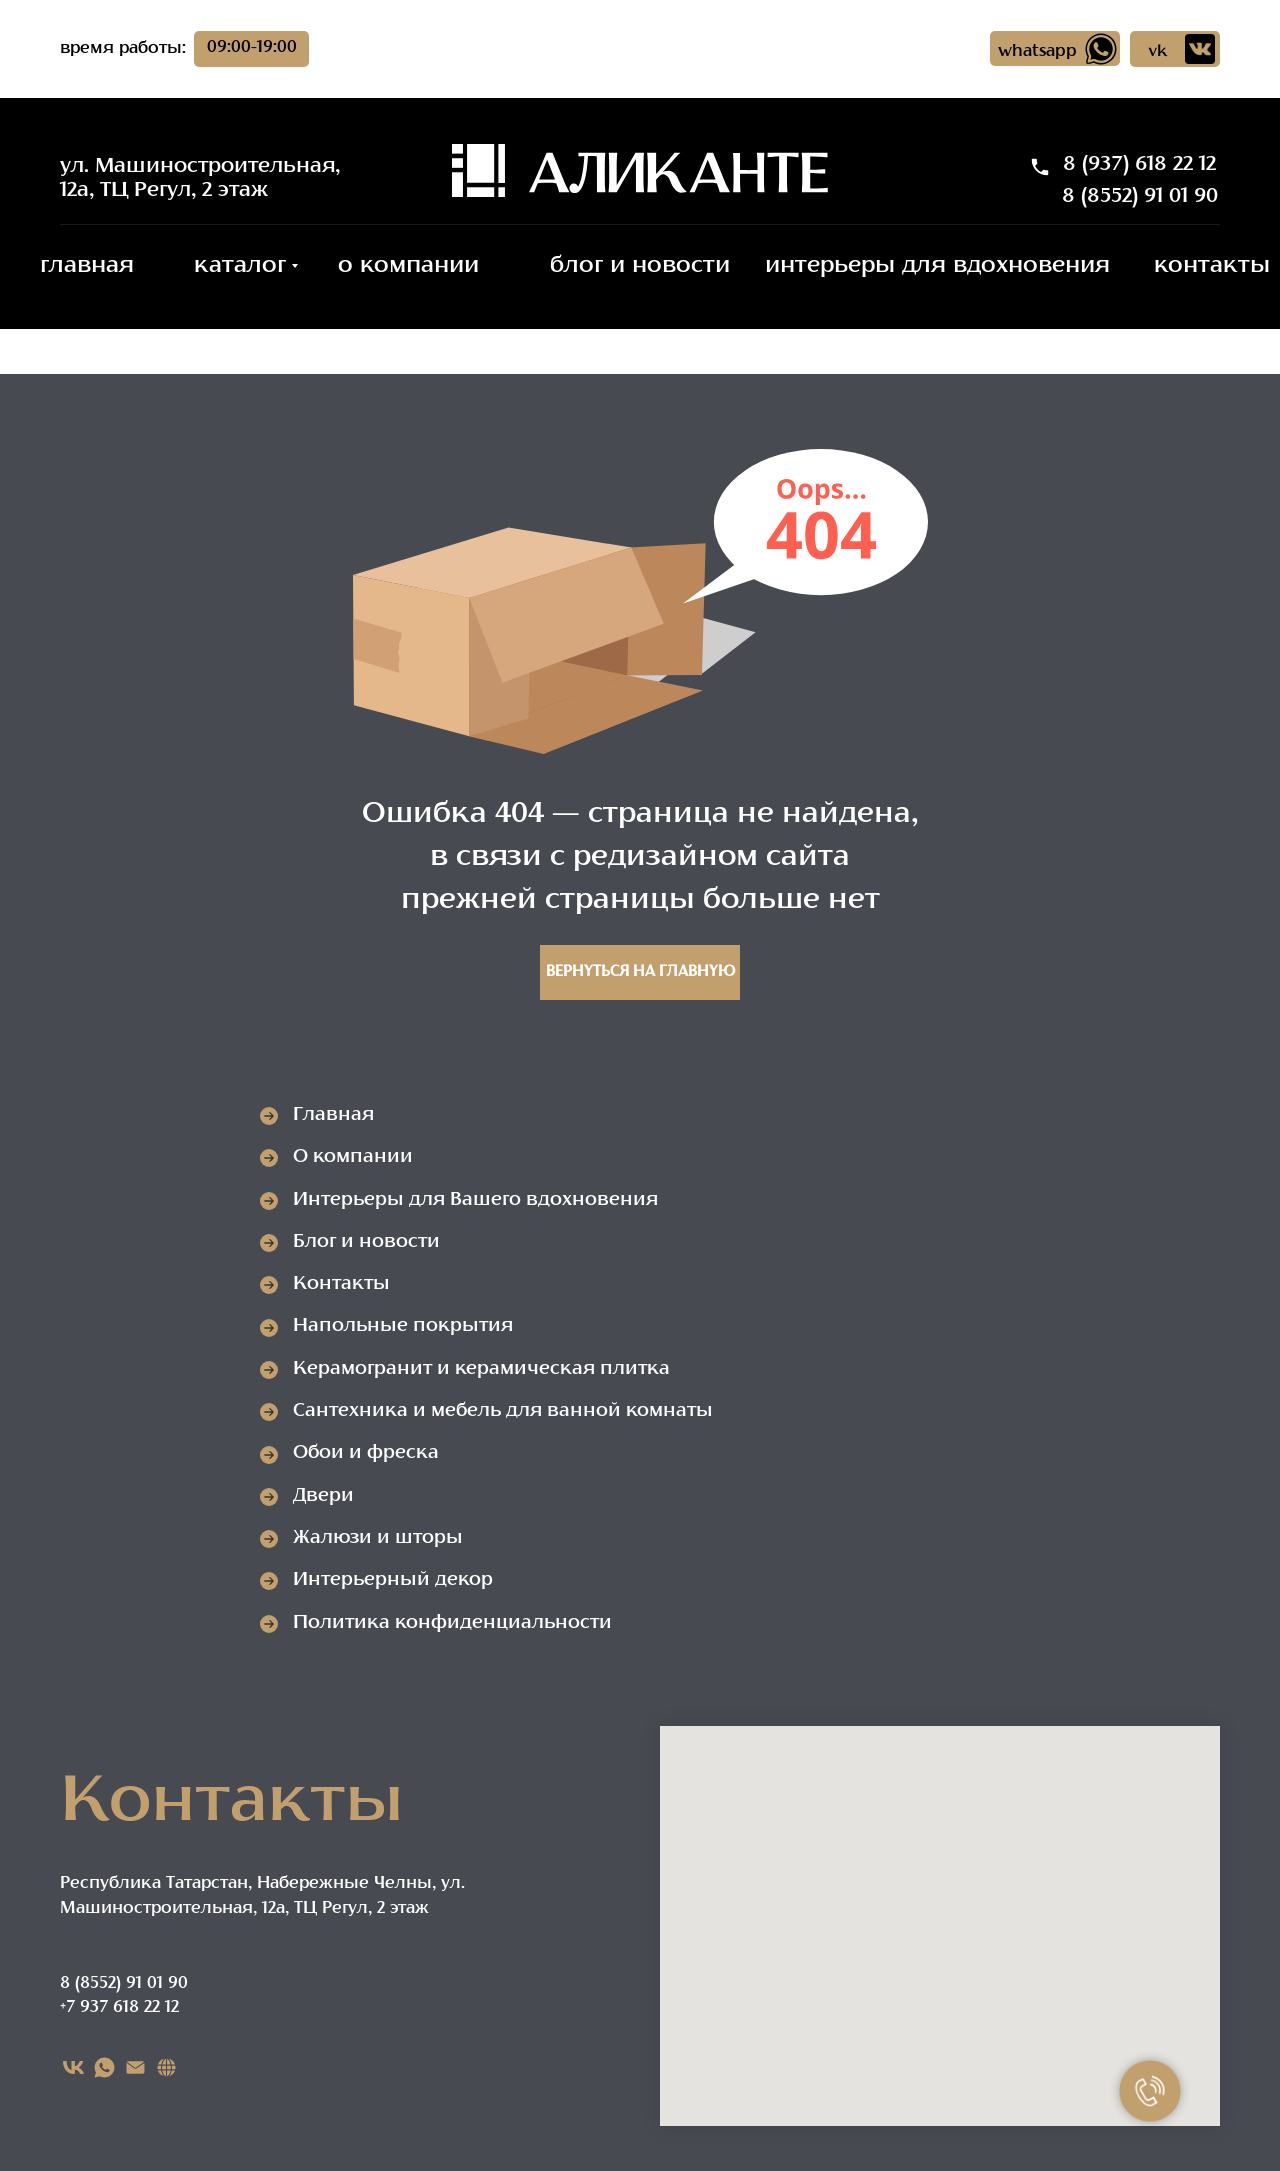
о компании (408, 266)
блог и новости (640, 266)
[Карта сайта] (166, 2067)
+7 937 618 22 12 (119, 2008)
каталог (240, 266)
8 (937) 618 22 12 (1139, 165)
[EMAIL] (135, 2067)
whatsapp (1037, 52)
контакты (1212, 266)
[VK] (73, 2067)
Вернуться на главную (640, 972)
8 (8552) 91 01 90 (1140, 197)
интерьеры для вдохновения (937, 266)
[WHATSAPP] (104, 2067)
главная (87, 266)
